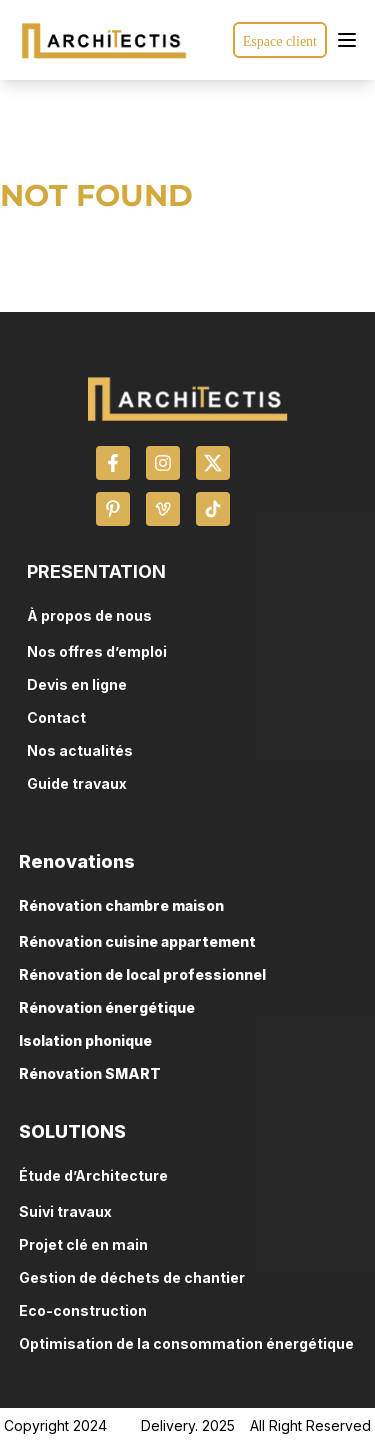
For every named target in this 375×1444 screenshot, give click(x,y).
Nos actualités (80, 750)
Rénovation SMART (90, 1073)
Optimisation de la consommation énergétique (186, 1343)
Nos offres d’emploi (97, 651)
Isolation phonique (85, 1040)
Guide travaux (77, 783)
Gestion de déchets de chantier (132, 1277)
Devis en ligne (77, 684)
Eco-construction (83, 1310)
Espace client (280, 41)
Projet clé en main (83, 1244)
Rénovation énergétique (107, 1007)
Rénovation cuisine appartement (137, 941)
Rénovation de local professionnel (142, 974)
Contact (56, 717)
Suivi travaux (65, 1211)
